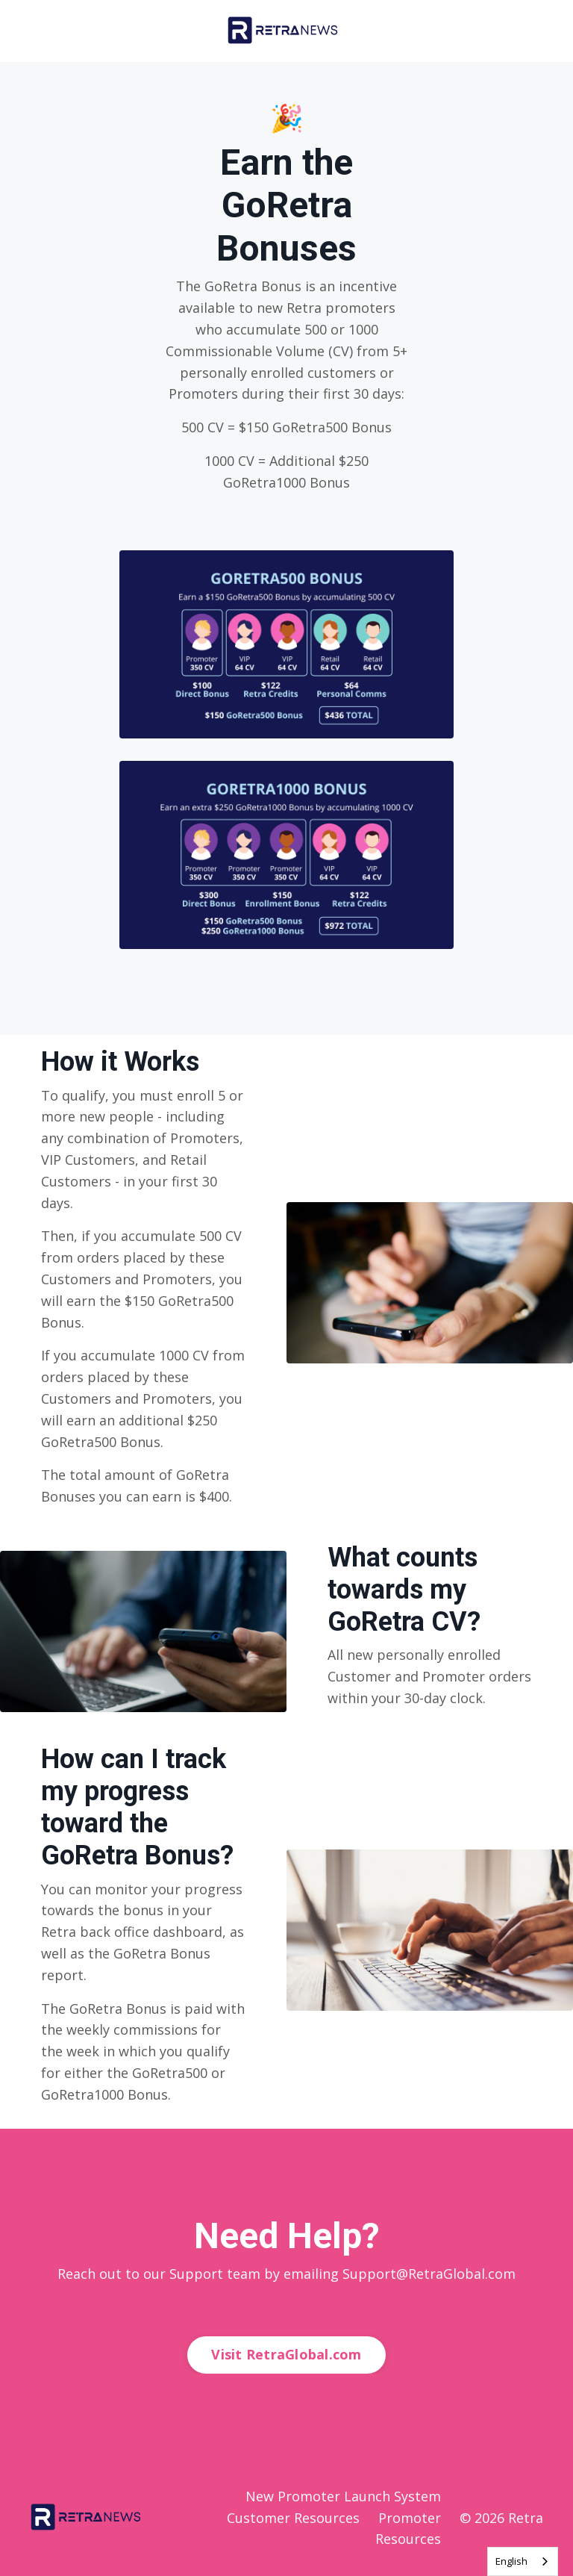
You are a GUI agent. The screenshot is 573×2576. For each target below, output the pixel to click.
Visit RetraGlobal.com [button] (286, 2354)
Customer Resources (293, 2518)
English (511, 2561)
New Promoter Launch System (343, 2496)
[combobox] (522, 2561)
